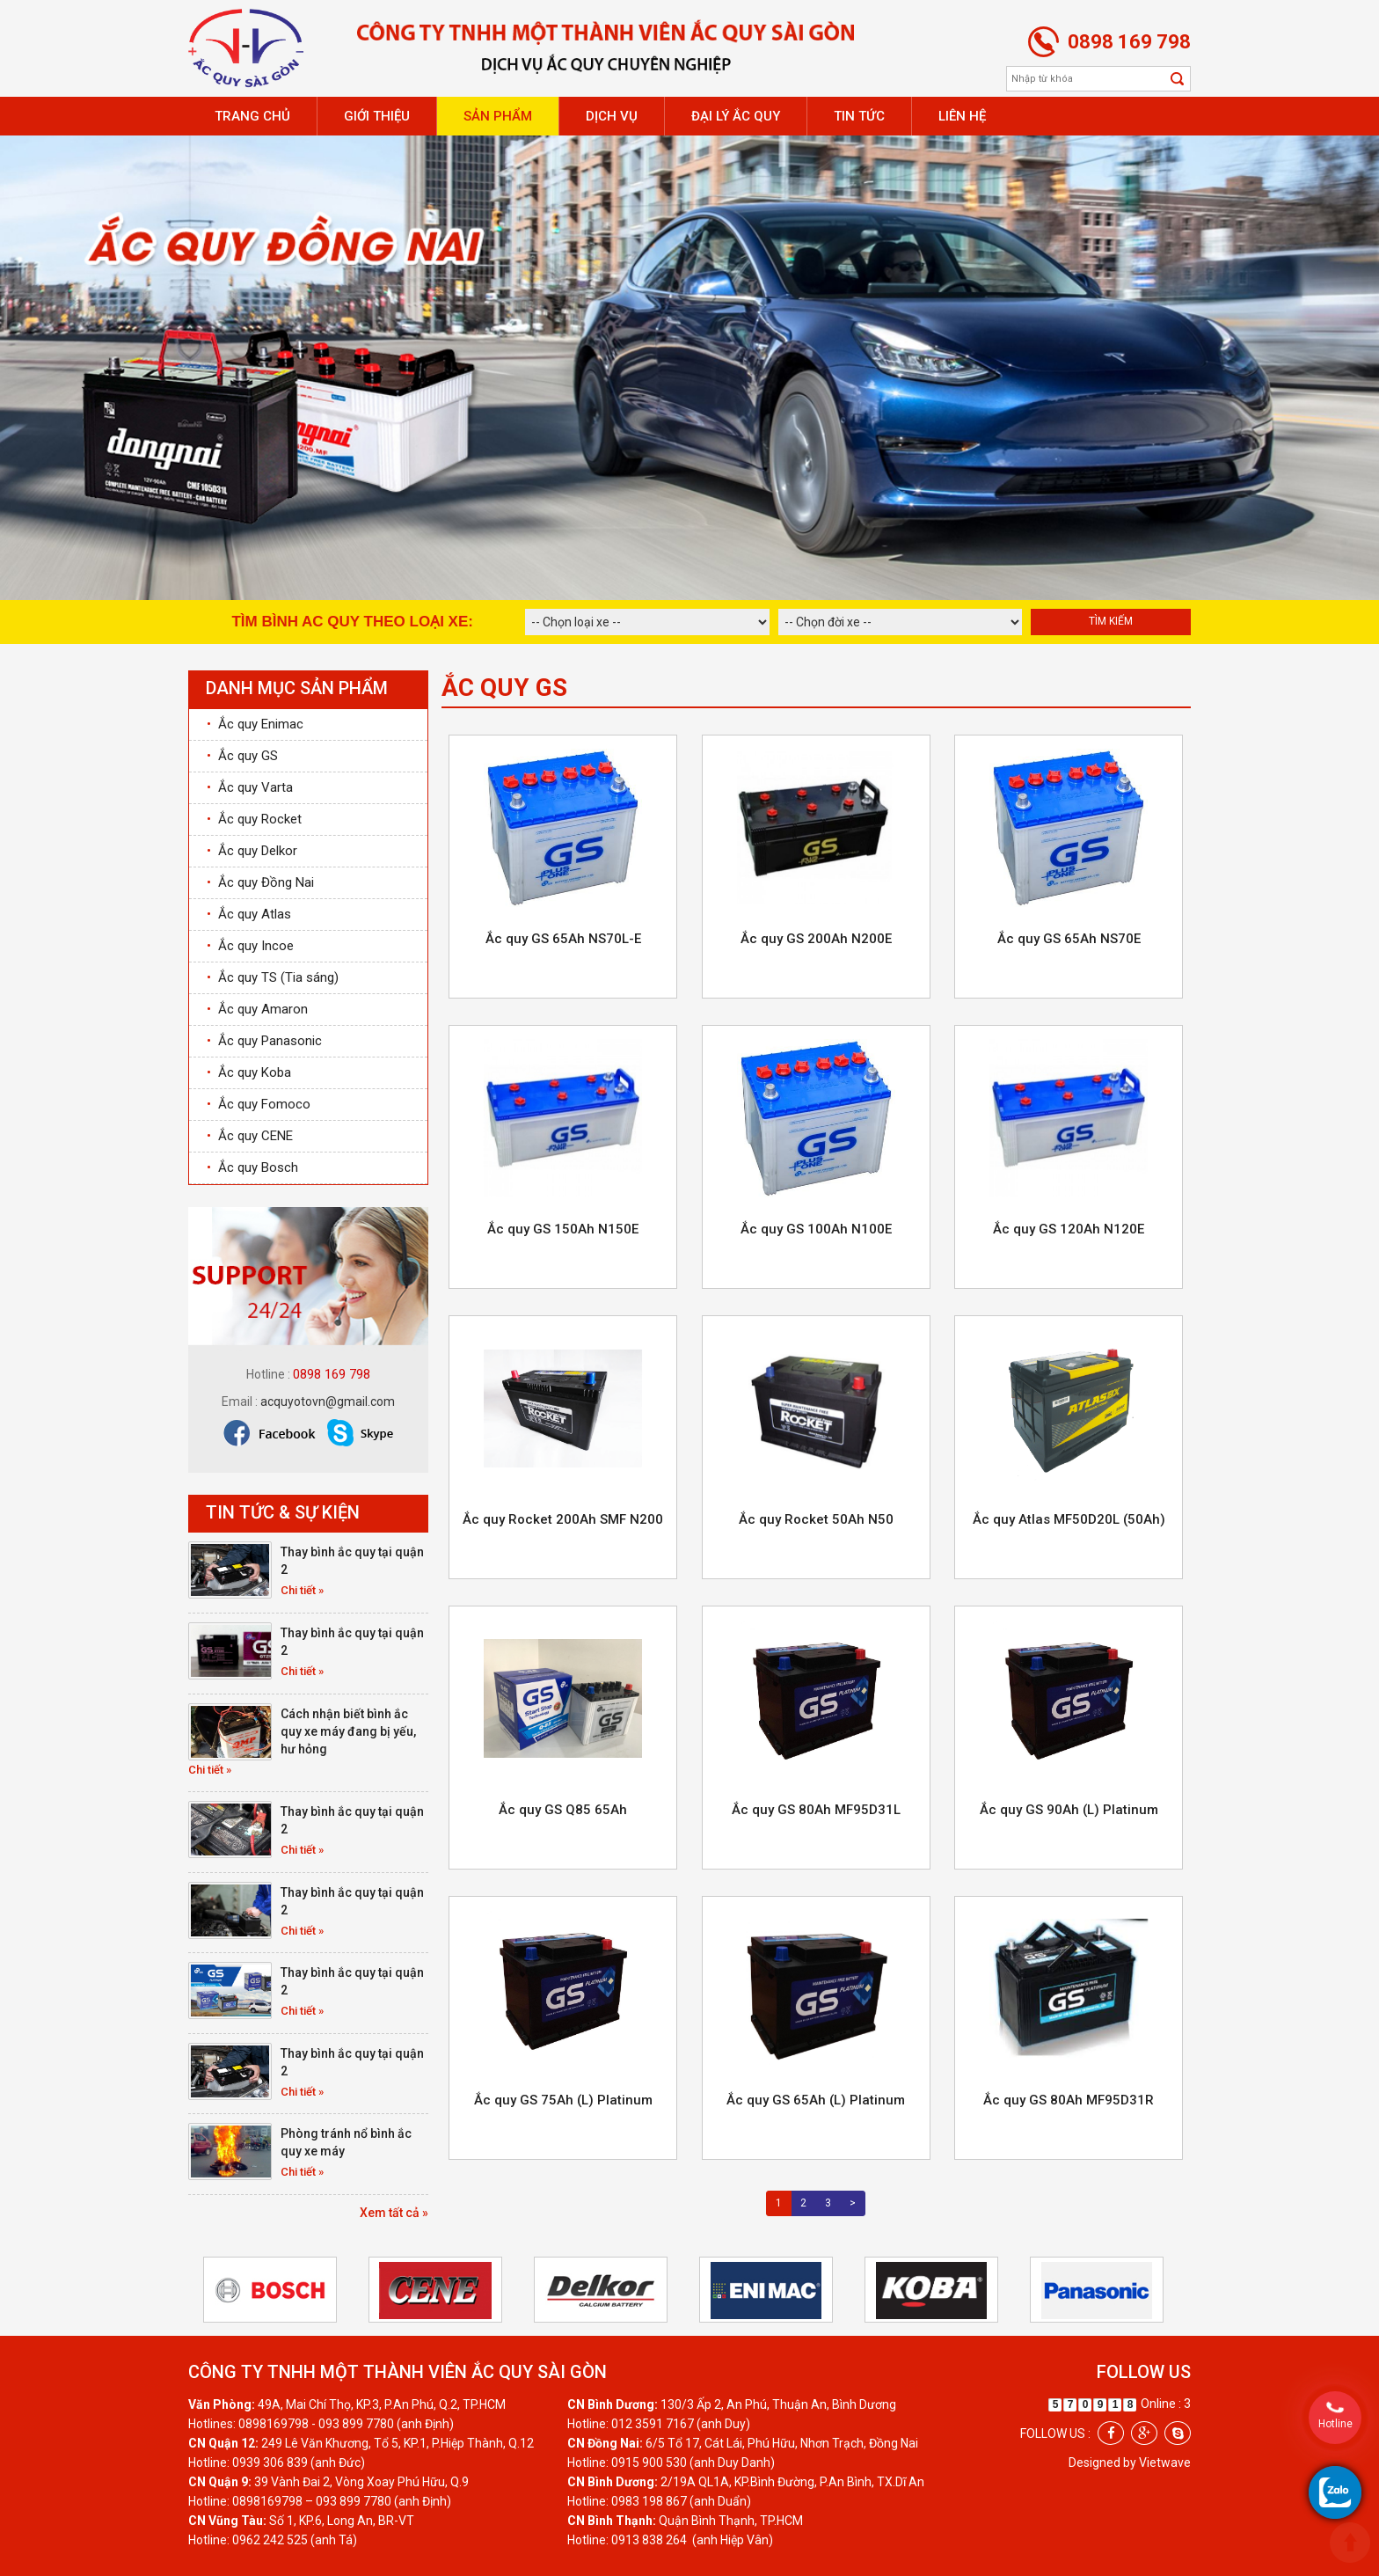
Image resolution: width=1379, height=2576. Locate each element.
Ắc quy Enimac (255, 724)
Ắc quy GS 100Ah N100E (816, 1229)
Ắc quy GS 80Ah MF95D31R (1068, 2100)
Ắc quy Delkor (252, 851)
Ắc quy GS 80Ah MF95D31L (816, 1810)
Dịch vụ (612, 116)
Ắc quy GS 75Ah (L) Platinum (563, 2100)
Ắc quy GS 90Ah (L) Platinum (1069, 1810)
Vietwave (1165, 2462)
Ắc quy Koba (249, 1072)
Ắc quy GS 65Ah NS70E (1069, 939)
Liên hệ (962, 116)
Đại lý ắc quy (735, 116)
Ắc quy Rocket (254, 819)
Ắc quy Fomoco (258, 1104)
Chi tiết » (302, 1590)
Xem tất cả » (394, 2213)
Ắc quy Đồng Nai (260, 882)
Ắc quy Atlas (249, 914)
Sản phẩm (497, 116)
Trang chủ (252, 116)
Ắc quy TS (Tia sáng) (273, 977)
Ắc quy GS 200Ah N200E (816, 939)
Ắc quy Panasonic (264, 1041)
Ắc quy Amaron (257, 1009)
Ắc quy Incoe (250, 946)
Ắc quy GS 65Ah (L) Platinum (815, 2100)
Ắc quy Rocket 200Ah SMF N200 (563, 1519)
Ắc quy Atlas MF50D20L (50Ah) (1069, 1519)
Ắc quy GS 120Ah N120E (1068, 1229)
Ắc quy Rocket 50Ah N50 (816, 1519)
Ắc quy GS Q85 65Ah (563, 1810)
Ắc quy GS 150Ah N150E (562, 1229)
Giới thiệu (377, 116)
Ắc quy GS (242, 756)
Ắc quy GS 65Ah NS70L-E (563, 939)
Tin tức (859, 116)
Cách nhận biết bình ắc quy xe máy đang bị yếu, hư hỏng (348, 1731)
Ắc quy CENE (250, 1136)
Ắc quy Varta (250, 787)
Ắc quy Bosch (252, 1167)
